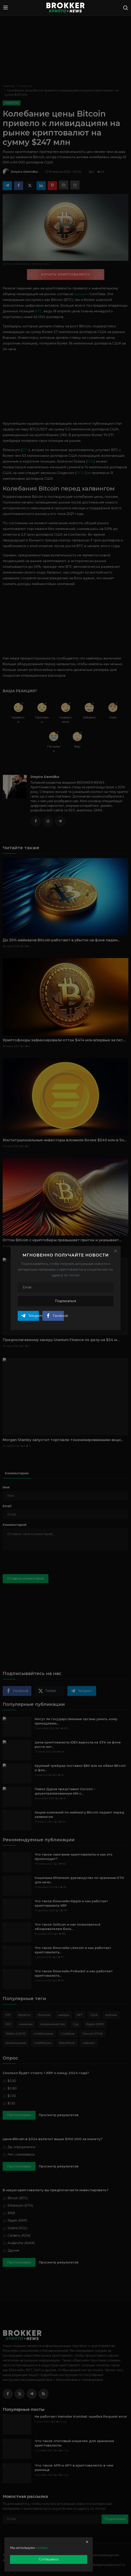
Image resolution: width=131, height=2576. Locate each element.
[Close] (115, 1251)
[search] (125, 8)
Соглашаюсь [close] (49, 2559)
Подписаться (65, 1301)
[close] (87, 2541)
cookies (41, 2548)
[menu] (5, 8)
